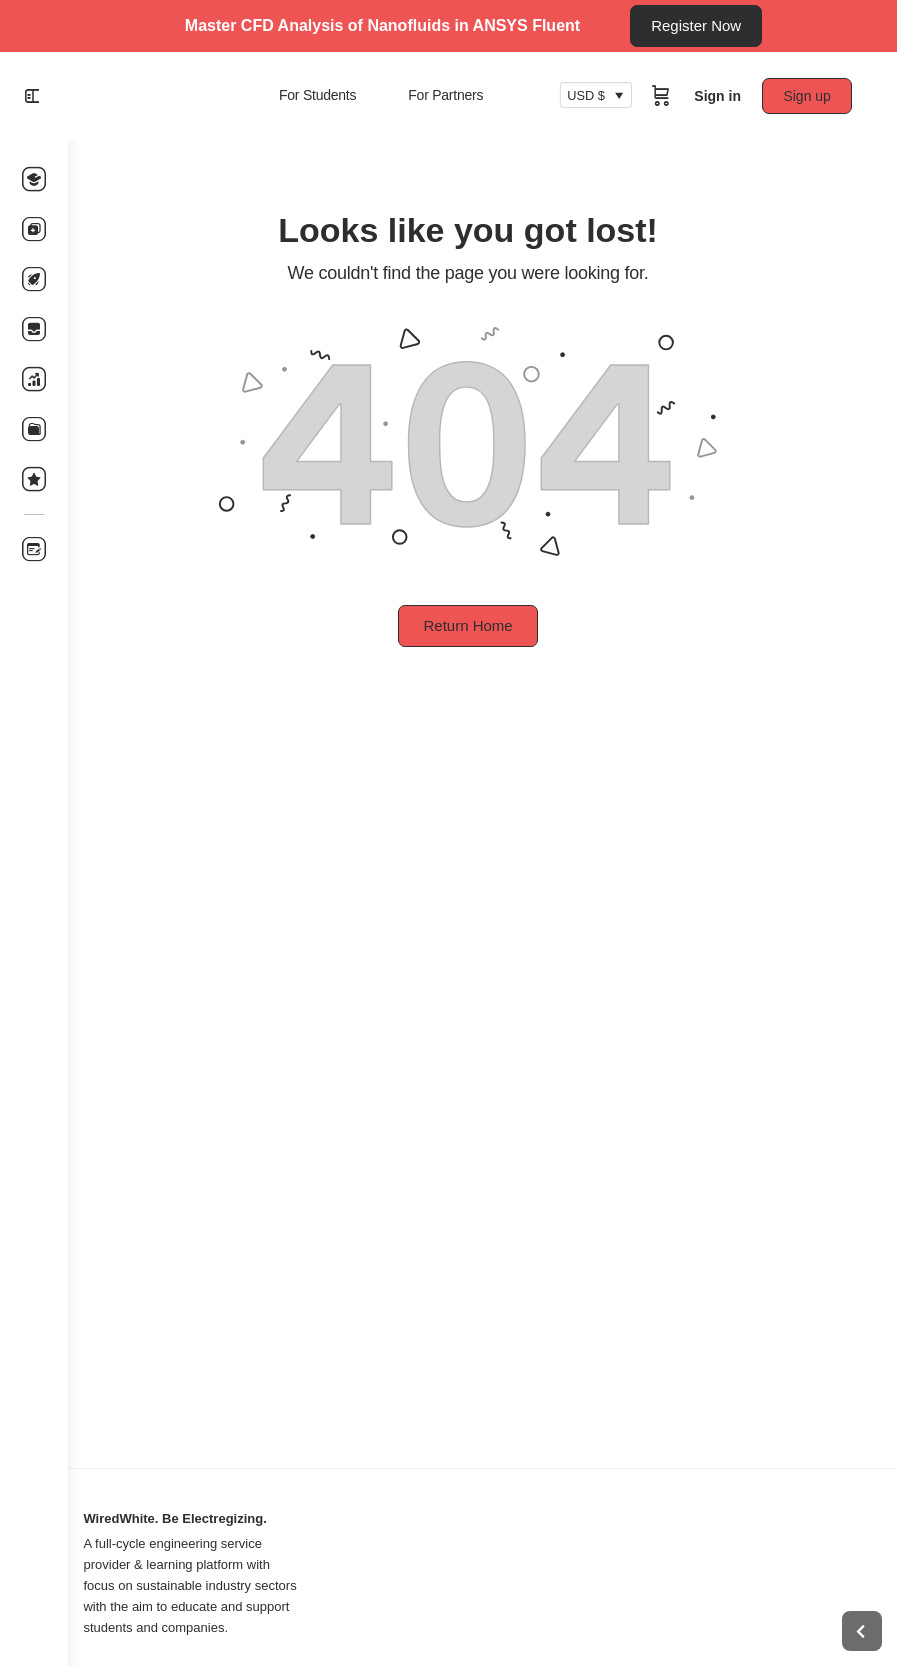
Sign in (722, 96)
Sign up (812, 96)
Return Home (482, 625)
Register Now (696, 25)
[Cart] (666, 96)
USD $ (591, 96)
